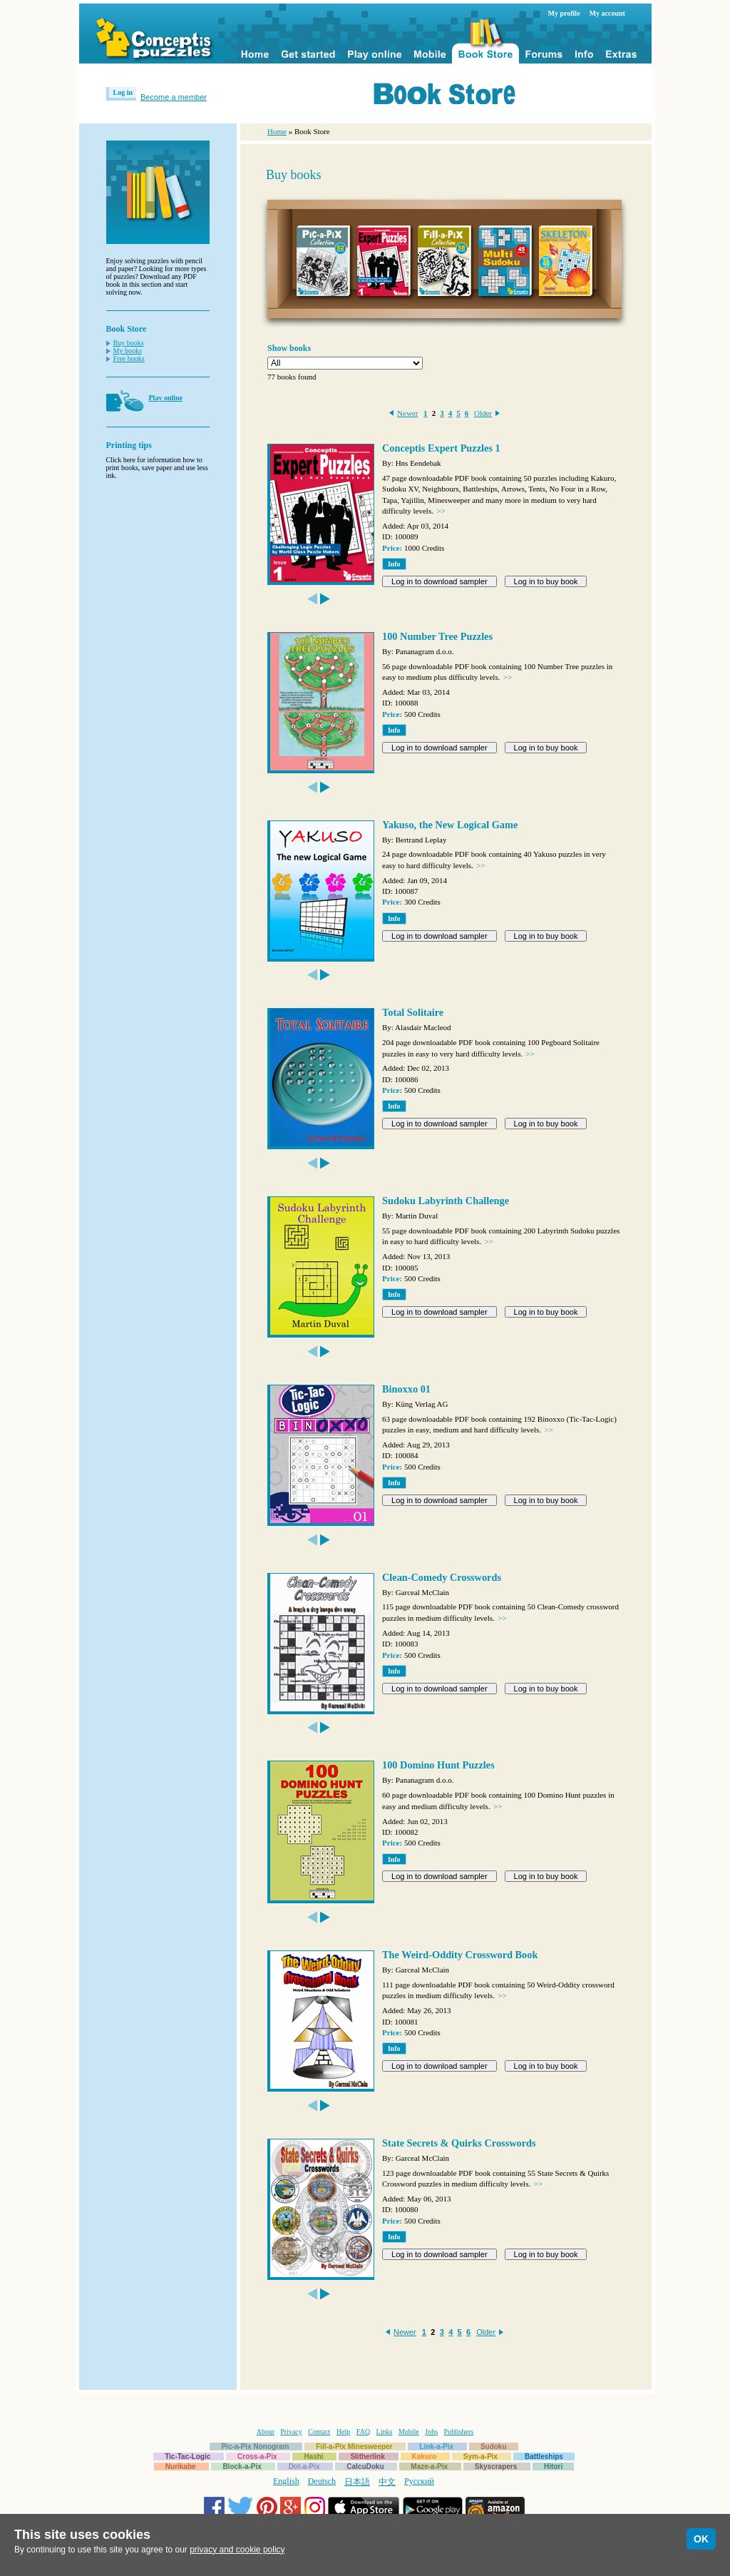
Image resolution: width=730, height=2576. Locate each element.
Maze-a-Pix (429, 2466)
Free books (129, 358)
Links (384, 2431)
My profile (564, 13)
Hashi (313, 2456)
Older (483, 413)
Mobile (409, 2431)
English (286, 2481)
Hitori (553, 2466)
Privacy (291, 2431)
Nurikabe (180, 2466)
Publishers (459, 2431)
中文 (387, 2482)
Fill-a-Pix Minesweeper (354, 2446)
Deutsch (322, 2481)
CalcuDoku (365, 2466)
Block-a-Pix (241, 2466)
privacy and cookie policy (237, 2550)
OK (701, 2539)
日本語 (357, 2482)
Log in (123, 92)
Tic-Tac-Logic (187, 2456)
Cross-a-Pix (257, 2456)
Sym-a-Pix (480, 2456)
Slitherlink (367, 2456)
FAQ (363, 2431)
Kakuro (424, 2456)
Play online (166, 398)
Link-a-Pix (436, 2446)
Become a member (173, 97)
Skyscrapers (496, 2466)
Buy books (128, 343)
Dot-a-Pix (304, 2466)
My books (127, 351)
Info (394, 564)
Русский (419, 2481)
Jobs (431, 2431)
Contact (319, 2431)
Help (343, 2431)
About (265, 2431)
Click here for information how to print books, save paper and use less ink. (157, 467)
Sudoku (493, 2446)
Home (277, 131)
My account (607, 13)
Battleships (544, 2456)
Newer (407, 413)
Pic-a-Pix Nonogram (255, 2446)
